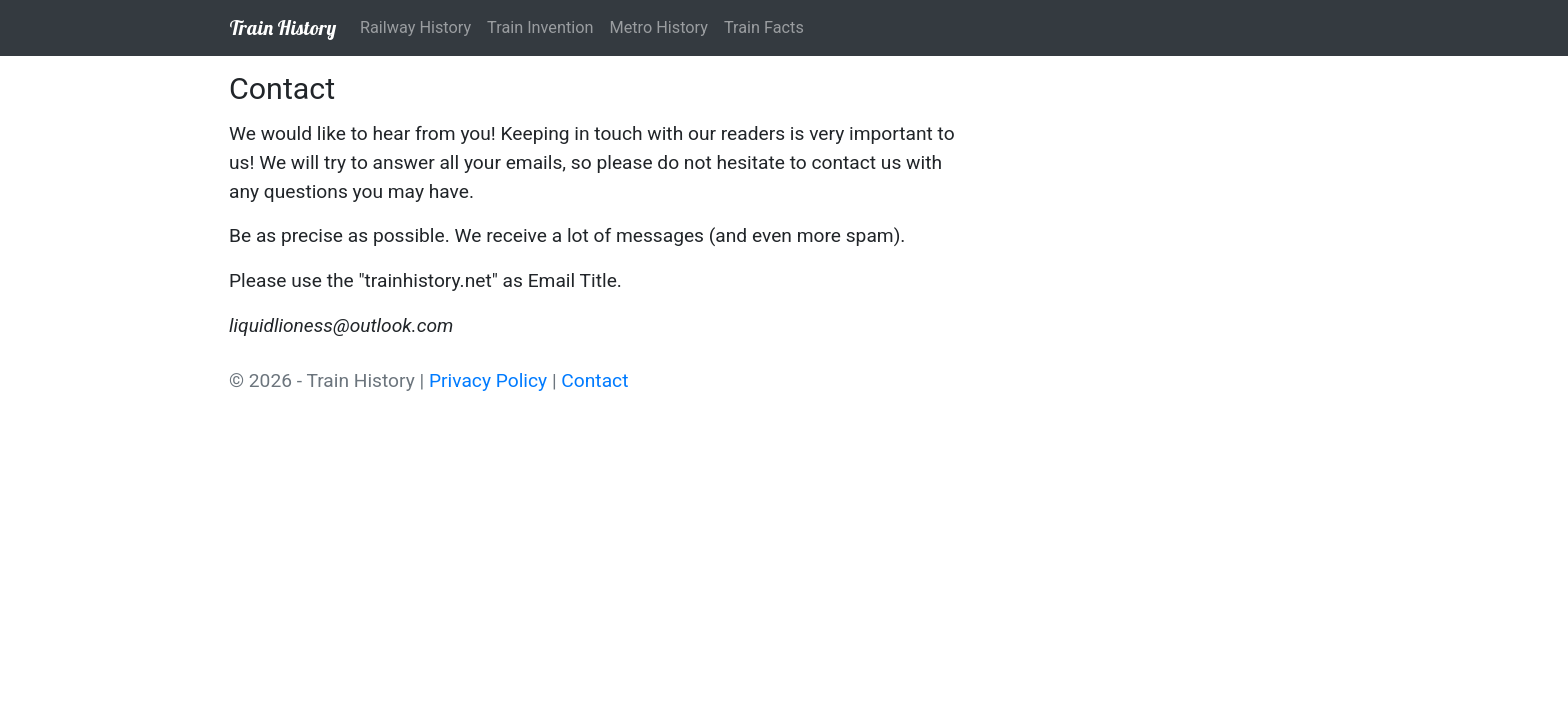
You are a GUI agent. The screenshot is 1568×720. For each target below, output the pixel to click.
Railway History (415, 27)
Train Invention (540, 27)
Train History (282, 27)
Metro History (658, 27)
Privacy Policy (488, 380)
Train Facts (764, 27)
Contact (594, 380)
